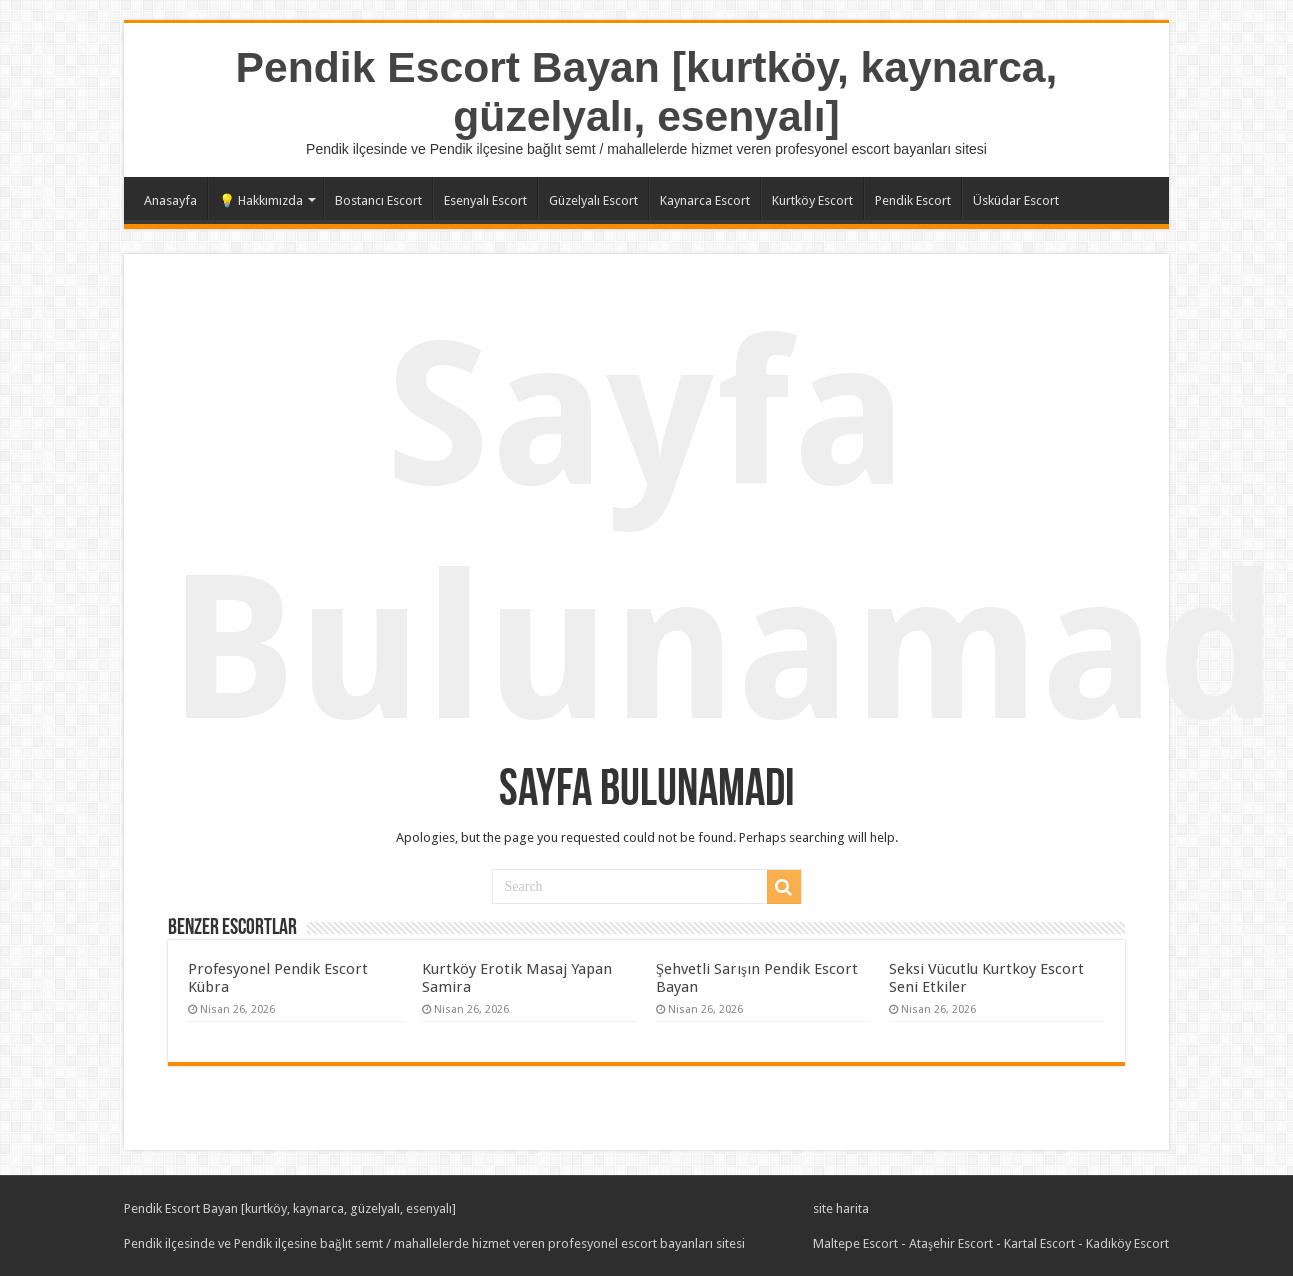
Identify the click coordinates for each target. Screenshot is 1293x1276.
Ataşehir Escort (951, 1243)
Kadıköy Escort (1127, 1243)
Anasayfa (170, 200)
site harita (841, 1208)
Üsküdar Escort (1016, 200)
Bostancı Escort (378, 200)
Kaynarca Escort (705, 200)
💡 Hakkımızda (261, 200)
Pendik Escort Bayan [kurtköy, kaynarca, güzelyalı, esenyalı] (647, 91)
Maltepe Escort (855, 1243)
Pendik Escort (913, 200)
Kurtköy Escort (812, 200)
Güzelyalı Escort (593, 200)
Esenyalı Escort (485, 200)
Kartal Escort (1039, 1243)
